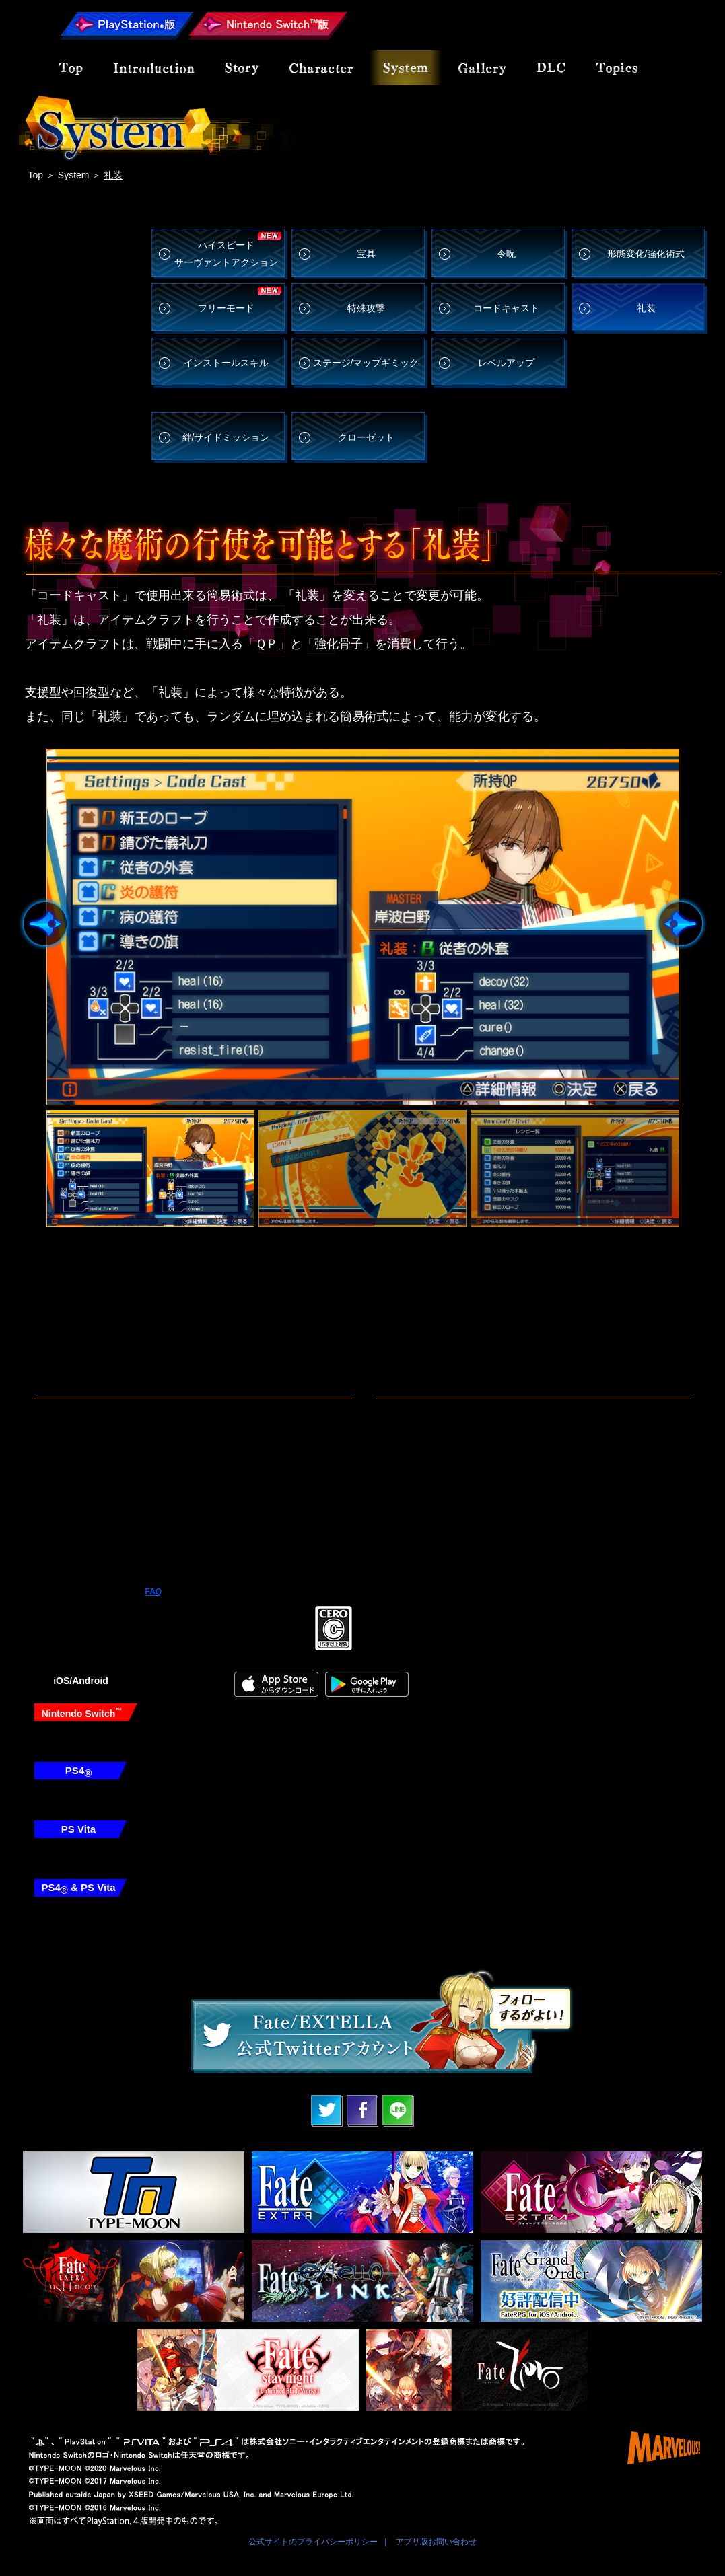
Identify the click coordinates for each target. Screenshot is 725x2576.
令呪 (506, 253)
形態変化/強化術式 (646, 253)
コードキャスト (506, 308)
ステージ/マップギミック (366, 362)
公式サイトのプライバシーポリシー (313, 2541)
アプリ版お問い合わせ (436, 2541)
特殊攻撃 (366, 308)
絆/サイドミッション (226, 437)
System (74, 175)
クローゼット (366, 437)
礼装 (646, 308)
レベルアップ (506, 362)
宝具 (366, 253)
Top (36, 175)
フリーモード (226, 308)
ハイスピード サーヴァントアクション (226, 253)
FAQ (153, 1591)
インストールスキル (226, 362)
